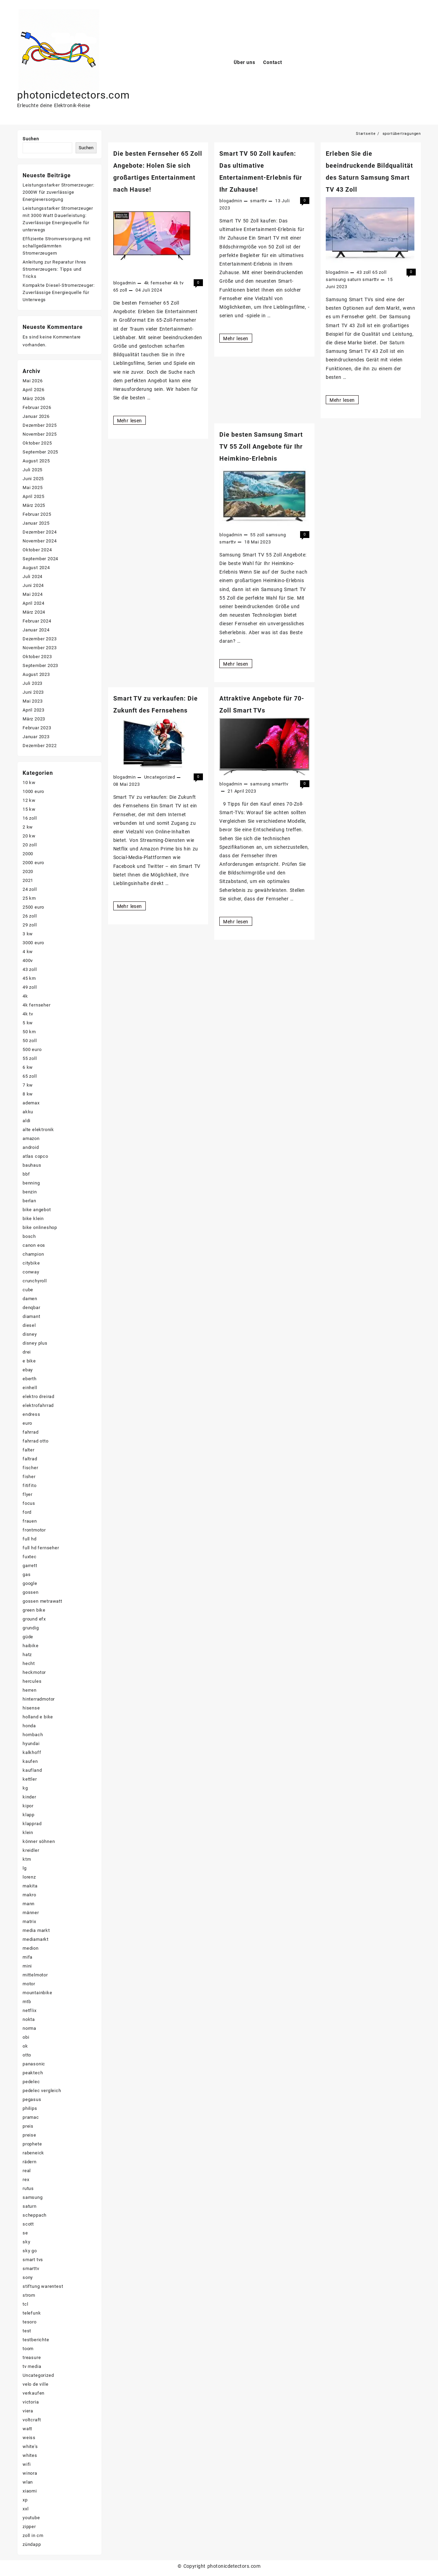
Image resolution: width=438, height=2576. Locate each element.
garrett (30, 1565)
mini (27, 1966)
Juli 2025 (32, 469)
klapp (29, 1814)
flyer (28, 1494)
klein (28, 1832)
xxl (25, 2508)
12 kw (29, 800)
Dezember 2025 (39, 425)
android (31, 1147)
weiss (29, 2437)
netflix (30, 2010)
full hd (30, 1538)
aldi (26, 1120)
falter (29, 1449)
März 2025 (34, 505)
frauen (30, 1521)
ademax (31, 1102)
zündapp (32, 2544)
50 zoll (30, 1040)
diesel (29, 1325)
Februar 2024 (37, 621)
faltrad (30, 1458)
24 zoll (30, 889)
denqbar (31, 1307)
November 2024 (39, 540)
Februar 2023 (37, 727)
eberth (30, 1378)
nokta (29, 2019)
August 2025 (36, 460)
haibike (31, 1645)
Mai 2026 (32, 380)
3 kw (28, 933)
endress (31, 1414)
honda (29, 1725)
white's (30, 2446)
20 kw (29, 835)
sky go (30, 2250)
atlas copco (35, 1156)
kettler (30, 1779)
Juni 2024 (33, 585)
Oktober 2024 (37, 549)
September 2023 (40, 665)
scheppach (35, 2215)
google (30, 1583)
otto (27, 2055)
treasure (32, 2357)
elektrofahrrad (38, 1405)
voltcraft (32, 2419)
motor (29, 1983)
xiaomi (30, 2491)
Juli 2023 (32, 683)
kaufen (30, 1761)
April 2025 (33, 496)
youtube (31, 2517)
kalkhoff (32, 1752)
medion (31, 1948)
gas (26, 1574)
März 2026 (34, 398)
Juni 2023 (33, 692)
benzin (30, 1191)
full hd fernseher (41, 1547)
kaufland (32, 1770)
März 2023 (34, 718)
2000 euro (33, 862)
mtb (27, 2001)
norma (29, 2028)
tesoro (30, 2321)
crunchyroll (35, 1280)
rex (26, 2179)
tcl (25, 2304)
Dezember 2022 (39, 745)
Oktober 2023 (37, 656)
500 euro (32, 1049)
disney (30, 1334)
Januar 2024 (36, 629)
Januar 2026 (36, 416)
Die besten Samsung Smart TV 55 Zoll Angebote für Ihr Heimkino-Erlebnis (261, 446)
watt (27, 2428)
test (27, 2330)
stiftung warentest (43, 2286)
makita (30, 1885)
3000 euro (33, 942)
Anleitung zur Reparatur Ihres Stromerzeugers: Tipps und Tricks (54, 269)
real (27, 2170)
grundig (31, 1627)
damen (30, 1298)
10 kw (29, 782)
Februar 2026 (37, 407)
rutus (28, 2188)
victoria (31, 2402)
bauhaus (32, 1165)
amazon (31, 1138)
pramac (31, 2117)
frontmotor (34, 1530)
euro (27, 1423)
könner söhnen (39, 1841)
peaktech (33, 2072)
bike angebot (37, 1209)
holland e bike (38, 1716)
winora (30, 2473)
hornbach (33, 1734)
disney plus (35, 1343)
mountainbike (37, 1992)
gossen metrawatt (42, 1601)
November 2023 (39, 647)
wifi (27, 2464)
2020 (28, 871)
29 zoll (30, 924)
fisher (29, 1476)
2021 (28, 880)
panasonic (34, 2063)
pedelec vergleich (42, 2090)
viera (28, 2410)
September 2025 (40, 451)
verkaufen (33, 2393)
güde (28, 1636)
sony (28, 2277)
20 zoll (30, 844)
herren (30, 1690)
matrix (29, 1921)
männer (31, 1912)
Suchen (31, 138)
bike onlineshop (40, 1227)
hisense (31, 1707)
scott (28, 2224)
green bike (34, 1610)
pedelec (31, 2081)
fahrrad (31, 1432)
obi (26, 2037)
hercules (32, 1681)
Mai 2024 (32, 594)
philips (30, 2108)
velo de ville (35, 2384)
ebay (28, 1369)
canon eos (34, 1245)
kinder (29, 1796)
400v (28, 960)
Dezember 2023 (39, 638)
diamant (31, 1316)
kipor (28, 1805)
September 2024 (40, 558)
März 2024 (34, 612)
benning (31, 1183)
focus (29, 1503)
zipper (29, 2526)
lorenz (29, 1877)
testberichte (36, 2339)
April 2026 (33, 389)
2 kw (28, 827)
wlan (28, 2482)
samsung (336, 279)
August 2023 (36, 674)
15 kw (29, 809)
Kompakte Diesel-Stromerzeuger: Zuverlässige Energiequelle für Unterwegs (59, 292)
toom (28, 2348)
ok (25, 2046)
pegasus (32, 2099)
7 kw (28, 1085)
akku (28, 1111)
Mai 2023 (32, 701)
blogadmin (124, 282)
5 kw (28, 1022)
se (25, 2232)
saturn (354, 279)
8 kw (28, 1094)
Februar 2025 (37, 514)
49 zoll (30, 987)
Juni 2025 (33, 478)
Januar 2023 (36, 736)
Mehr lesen (131, 420)
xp (25, 2499)
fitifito (29, 1485)
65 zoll (120, 290)
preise (29, 2135)
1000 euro (33, 791)
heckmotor (34, 1672)
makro (29, 1894)
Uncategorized (159, 777)
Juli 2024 (32, 576)
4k (25, 996)
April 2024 (33, 603)
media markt (36, 1930)
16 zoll (30, 818)
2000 (28, 853)
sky (26, 2241)
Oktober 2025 (37, 443)
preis (28, 2126)
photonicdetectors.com (73, 95)
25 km (29, 898)
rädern (30, 2161)
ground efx (34, 1619)
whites (30, 2455)
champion (33, 1254)
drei (27, 1352)
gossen (31, 1592)
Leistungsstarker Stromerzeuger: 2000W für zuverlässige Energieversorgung (58, 192)
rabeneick (33, 2152)
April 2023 (33, 710)
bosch (29, 1236)
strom (29, 2295)
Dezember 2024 (39, 532)
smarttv (258, 200)
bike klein (33, 1218)
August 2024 (36, 567)
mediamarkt (36, 1939)
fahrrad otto (36, 1441)
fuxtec (30, 1556)
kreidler (31, 1850)
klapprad (32, 1823)
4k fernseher (158, 282)
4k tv (178, 282)
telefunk (32, 2313)
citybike (31, 1263)
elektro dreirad (38, 1396)
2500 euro (33, 907)
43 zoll (364, 272)
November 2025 (39, 434)
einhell (30, 1387)
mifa (28, 1957)
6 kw (28, 1067)
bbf (26, 1174)
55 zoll (257, 534)
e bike (29, 1360)
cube (28, 1289)
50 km (29, 1031)
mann (29, 1903)
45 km (29, 978)
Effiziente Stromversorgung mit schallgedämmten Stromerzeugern (57, 246)
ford (27, 1512)
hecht (29, 1663)
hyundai (31, 1743)
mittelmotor (35, 1974)
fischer (30, 1467)
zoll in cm (33, 2535)
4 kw (28, 951)
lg (25, 1868)
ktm (27, 1859)
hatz (27, 1654)
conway (31, 1271)
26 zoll (30, 916)
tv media (32, 2366)
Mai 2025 (32, 487)
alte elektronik (38, 1129)
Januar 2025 (36, 523)
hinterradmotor (39, 1699)
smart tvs (33, 2259)
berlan (29, 1200)
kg (25, 1788)
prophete (32, 2143)
